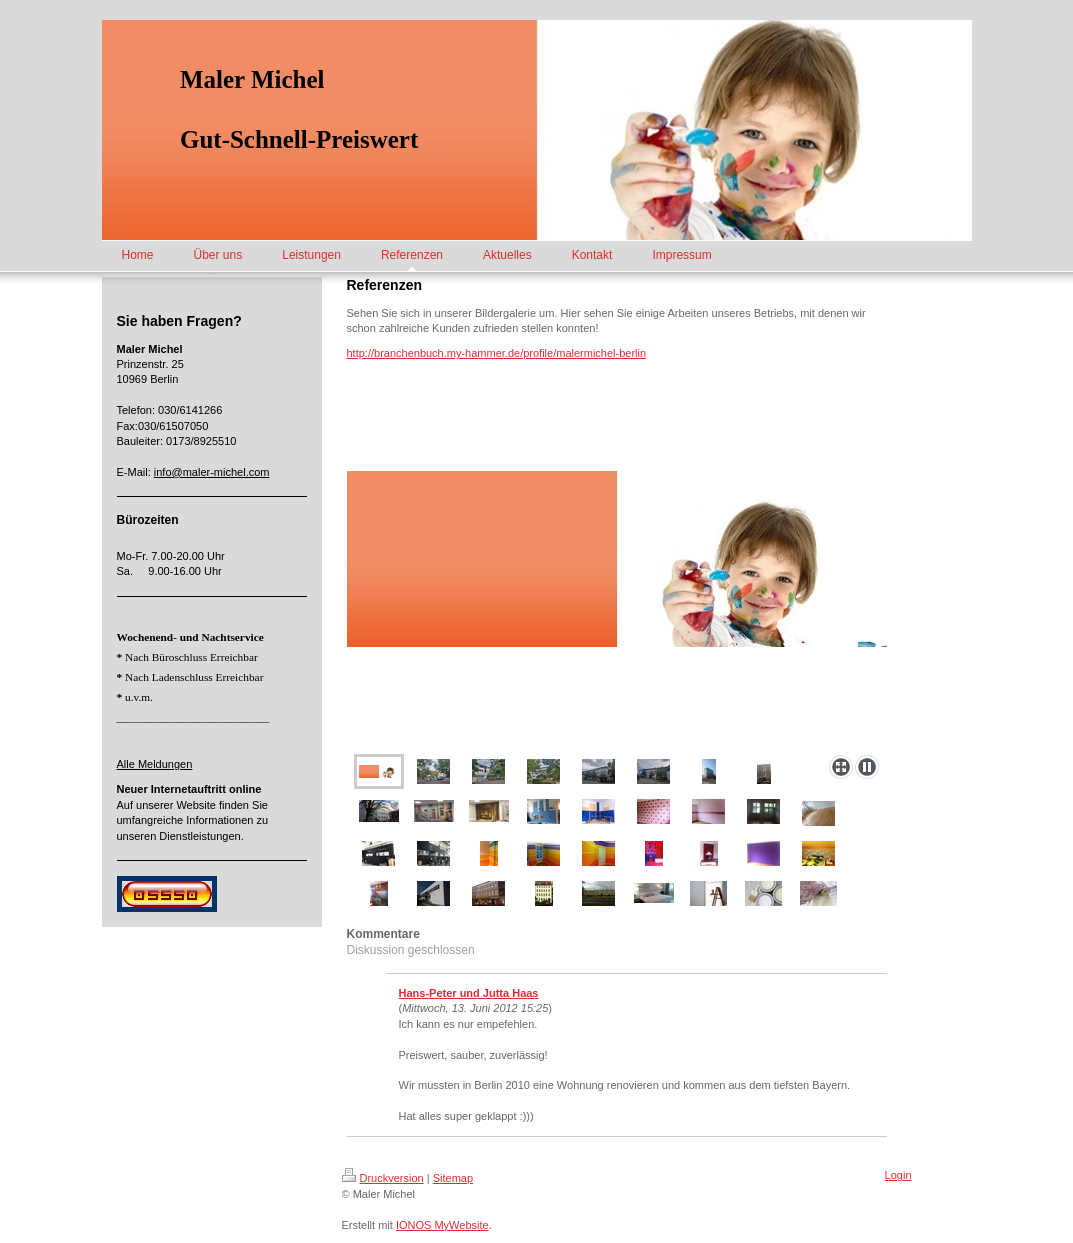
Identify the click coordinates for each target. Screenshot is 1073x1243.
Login (898, 1175)
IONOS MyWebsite (442, 1225)
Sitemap (453, 1178)
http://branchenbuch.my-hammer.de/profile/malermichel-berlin (497, 353)
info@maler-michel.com (212, 472)
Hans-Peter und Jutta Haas (469, 993)
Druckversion (383, 1178)
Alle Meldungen (155, 764)
